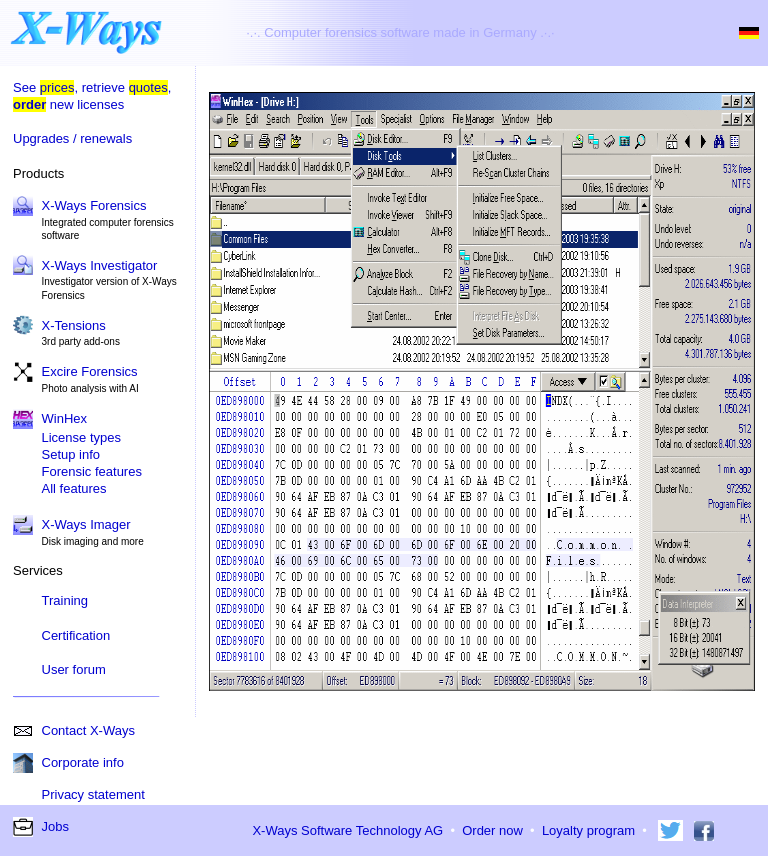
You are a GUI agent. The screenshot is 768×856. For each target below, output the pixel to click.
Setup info (71, 454)
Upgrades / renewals (72, 138)
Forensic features (92, 471)
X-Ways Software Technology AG (347, 830)
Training (65, 600)
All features (74, 488)
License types (82, 437)
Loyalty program (588, 830)
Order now (492, 830)
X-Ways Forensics (94, 205)
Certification (76, 635)
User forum (74, 669)
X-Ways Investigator (100, 265)
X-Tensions (74, 325)
